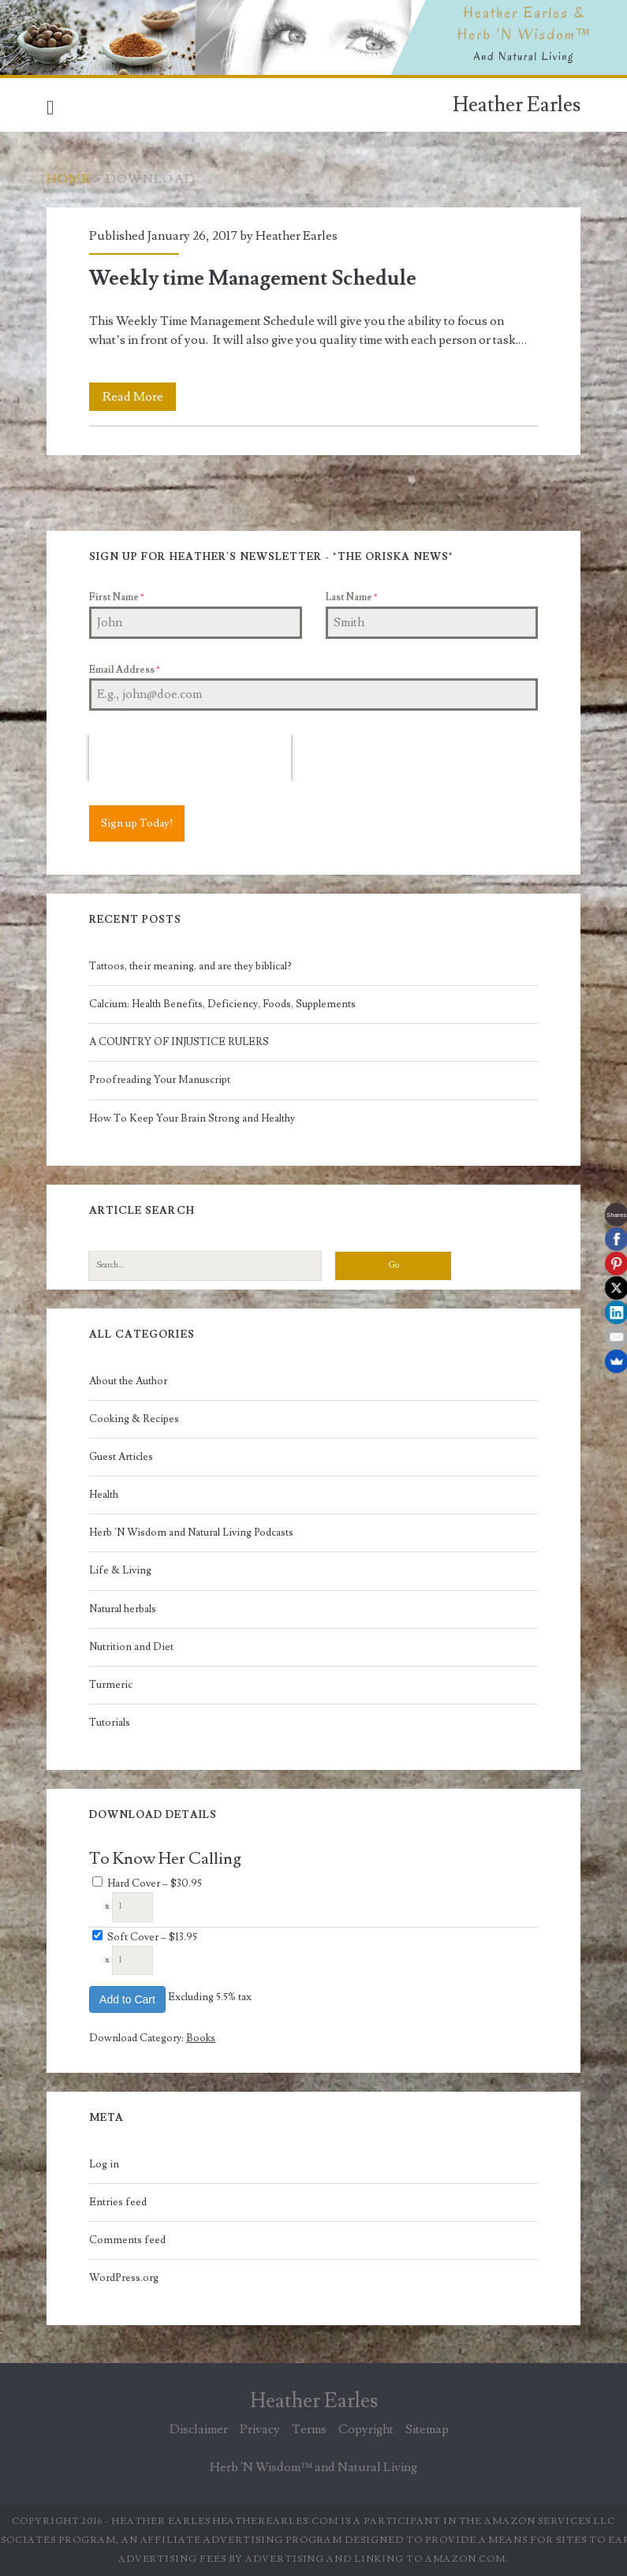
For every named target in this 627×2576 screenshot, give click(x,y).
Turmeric (110, 1684)
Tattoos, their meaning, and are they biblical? (190, 966)
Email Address (124, 670)
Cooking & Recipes (134, 1419)
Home (69, 179)
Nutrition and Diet (131, 1647)
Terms (309, 2429)
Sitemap (427, 2429)
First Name (116, 597)
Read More (140, 397)
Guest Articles (121, 1456)
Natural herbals (122, 1609)
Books (200, 2038)
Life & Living (120, 1570)
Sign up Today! (137, 823)
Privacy (260, 2429)
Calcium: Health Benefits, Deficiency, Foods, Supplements (222, 1004)
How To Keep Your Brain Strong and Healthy (192, 1118)
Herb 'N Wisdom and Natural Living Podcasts (191, 1532)
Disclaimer (199, 2429)
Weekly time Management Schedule (252, 278)
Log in (104, 2164)
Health (103, 1494)
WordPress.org (124, 2278)
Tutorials (109, 1722)
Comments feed (127, 2240)
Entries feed (118, 2202)
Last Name (351, 597)
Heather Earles (516, 104)
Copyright (366, 2429)
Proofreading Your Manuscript (159, 1079)
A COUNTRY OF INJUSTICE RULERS (179, 1042)
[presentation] (190, 758)
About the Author (128, 1381)
